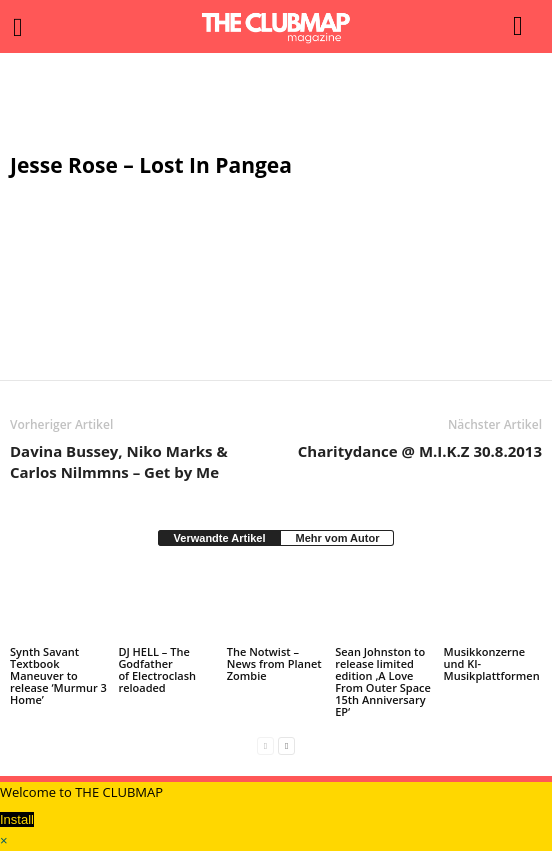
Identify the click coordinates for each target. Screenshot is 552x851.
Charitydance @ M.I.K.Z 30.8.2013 (420, 451)
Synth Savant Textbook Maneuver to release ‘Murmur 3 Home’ (58, 675)
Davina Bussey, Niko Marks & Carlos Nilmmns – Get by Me (119, 461)
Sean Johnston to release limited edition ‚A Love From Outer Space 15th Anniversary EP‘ (383, 681)
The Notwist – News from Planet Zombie (274, 663)
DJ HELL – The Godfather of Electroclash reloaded (157, 669)
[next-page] (286, 745)
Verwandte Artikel (220, 538)
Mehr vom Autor (337, 538)
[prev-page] (265, 745)
